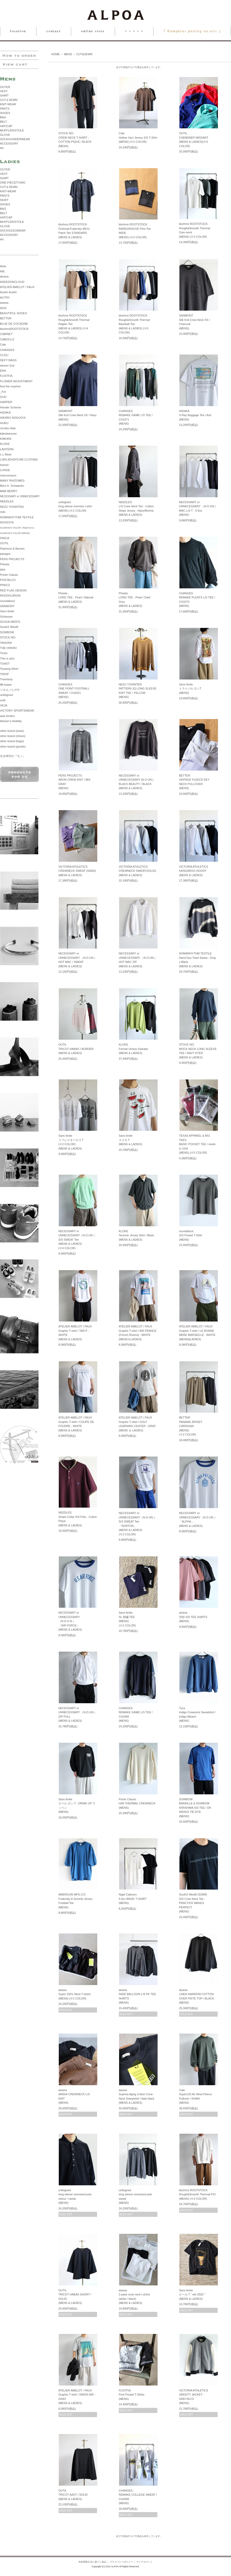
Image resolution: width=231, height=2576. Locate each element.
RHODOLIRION (10, 595)
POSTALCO (8, 579)
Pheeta (4, 564)
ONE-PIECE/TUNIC (13, 182)
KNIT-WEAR (8, 104)
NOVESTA (7, 522)
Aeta (3, 266)
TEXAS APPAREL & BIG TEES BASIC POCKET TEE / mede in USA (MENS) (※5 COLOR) (197, 1144)
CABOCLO (7, 339)
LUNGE (5, 470)
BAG (3, 117)
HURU (4, 423)
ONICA (4, 538)
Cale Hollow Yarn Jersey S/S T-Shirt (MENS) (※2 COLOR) (138, 137)
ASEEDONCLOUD (12, 281)
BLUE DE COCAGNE (14, 323)
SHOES (5, 112)
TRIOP (4, 674)
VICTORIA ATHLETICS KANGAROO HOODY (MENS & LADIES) (193, 871)
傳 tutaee (6, 684)
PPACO (5, 585)
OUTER (5, 87)
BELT (3, 121)
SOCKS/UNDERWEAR (15, 139)
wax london (7, 715)
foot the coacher (10, 386)
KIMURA (5, 438)
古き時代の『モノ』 (12, 756)
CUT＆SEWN (8, 99)
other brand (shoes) (12, 736)
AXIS (3, 308)
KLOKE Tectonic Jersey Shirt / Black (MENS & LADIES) (136, 1235)
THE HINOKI (8, 647)
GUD (3, 396)
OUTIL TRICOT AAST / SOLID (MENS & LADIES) (73, 2495)
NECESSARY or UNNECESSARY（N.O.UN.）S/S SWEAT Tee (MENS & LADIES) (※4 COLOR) (77, 1240)
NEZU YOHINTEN (12, 506)
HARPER (6, 402)
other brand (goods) (13, 746)
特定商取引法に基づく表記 (92, 2562)
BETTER (6, 318)
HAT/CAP (6, 126)
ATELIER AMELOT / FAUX (17, 287)
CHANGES (7, 349)
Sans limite (7, 611)
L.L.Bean (6, 454)
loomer (4, 464)
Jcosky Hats (8, 428)
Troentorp (6, 679)
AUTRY (5, 297)
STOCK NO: (8, 637)
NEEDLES (7, 501)
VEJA (3, 705)
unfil (2, 700)
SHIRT (4, 95)
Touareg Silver (9, 668)
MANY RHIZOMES (12, 480)
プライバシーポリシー (121, 2562)
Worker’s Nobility (11, 721)
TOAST (5, 663)
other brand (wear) (12, 730)
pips (2, 569)
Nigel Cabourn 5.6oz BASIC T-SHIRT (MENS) (133, 1898)
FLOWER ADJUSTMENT (16, 381)
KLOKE (5, 443)
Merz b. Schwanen (12, 485)
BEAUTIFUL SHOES (13, 313)
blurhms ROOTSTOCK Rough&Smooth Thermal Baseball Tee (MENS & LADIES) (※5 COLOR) (134, 324)
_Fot (3, 391)
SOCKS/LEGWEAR (12, 230)
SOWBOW (7, 632)
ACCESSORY (9, 143)
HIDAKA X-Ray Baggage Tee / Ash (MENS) (195, 415)
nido (2, 511)
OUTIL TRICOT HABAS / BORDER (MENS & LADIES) (76, 1049)
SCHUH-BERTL (10, 621)
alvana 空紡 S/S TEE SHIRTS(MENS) (193, 1617)
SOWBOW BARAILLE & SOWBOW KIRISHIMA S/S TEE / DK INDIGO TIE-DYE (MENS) (195, 1808)
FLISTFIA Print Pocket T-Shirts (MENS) (132, 2394)
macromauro (8, 475)
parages (5, 553)
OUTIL (4, 543)
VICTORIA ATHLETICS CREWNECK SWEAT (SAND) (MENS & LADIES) (77, 871)
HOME (55, 54)
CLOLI (4, 355)
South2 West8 (9, 626)
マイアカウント (144, 2562)
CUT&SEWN (84, 54)
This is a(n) (7, 658)
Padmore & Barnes (12, 548)
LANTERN (7, 449)
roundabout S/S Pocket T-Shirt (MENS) (190, 1235)
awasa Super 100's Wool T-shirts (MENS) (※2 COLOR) (75, 1994)
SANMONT (7, 606)
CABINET (6, 334)
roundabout (7, 600)
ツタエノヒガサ (10, 689)
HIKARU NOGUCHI (12, 417)
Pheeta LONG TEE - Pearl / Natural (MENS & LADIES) (76, 597)
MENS (68, 54)
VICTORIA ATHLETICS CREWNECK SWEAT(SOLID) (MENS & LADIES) (137, 871)
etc (2, 147)
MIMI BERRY (8, 491)
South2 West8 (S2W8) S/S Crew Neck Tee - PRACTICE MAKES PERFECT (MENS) (193, 1903)
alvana (4, 276)
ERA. (3, 370)
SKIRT (4, 200)
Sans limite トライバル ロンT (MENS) (190, 688)
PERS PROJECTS (12, 559)
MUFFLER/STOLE (12, 130)
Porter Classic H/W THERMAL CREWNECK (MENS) (137, 1803)
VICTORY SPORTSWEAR (17, 710)
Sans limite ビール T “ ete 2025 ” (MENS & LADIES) (192, 2294)
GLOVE (5, 134)
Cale (3, 344)
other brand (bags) (12, 741)
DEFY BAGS (8, 360)
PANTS (4, 108)
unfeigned (6, 694)
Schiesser (6, 616)
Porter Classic (9, 574)
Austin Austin (8, 292)
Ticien (4, 653)
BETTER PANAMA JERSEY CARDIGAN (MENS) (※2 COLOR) (191, 1426)
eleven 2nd (7, 365)
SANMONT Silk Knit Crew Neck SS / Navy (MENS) (78, 415)
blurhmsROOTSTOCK (14, 328)
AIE (2, 271)
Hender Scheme (10, 407)
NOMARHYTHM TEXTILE (17, 517)
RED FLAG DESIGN (13, 590)
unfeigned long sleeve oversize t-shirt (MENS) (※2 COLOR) (75, 506)
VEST (4, 91)
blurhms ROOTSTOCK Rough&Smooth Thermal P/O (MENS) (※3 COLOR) (197, 2194)
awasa (4, 302)
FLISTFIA (6, 375)
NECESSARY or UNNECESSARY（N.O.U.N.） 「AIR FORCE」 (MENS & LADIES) (70, 1621)
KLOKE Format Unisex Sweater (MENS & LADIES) (133, 1049)
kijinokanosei (8, 433)
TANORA (6, 642)
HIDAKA (5, 412)
